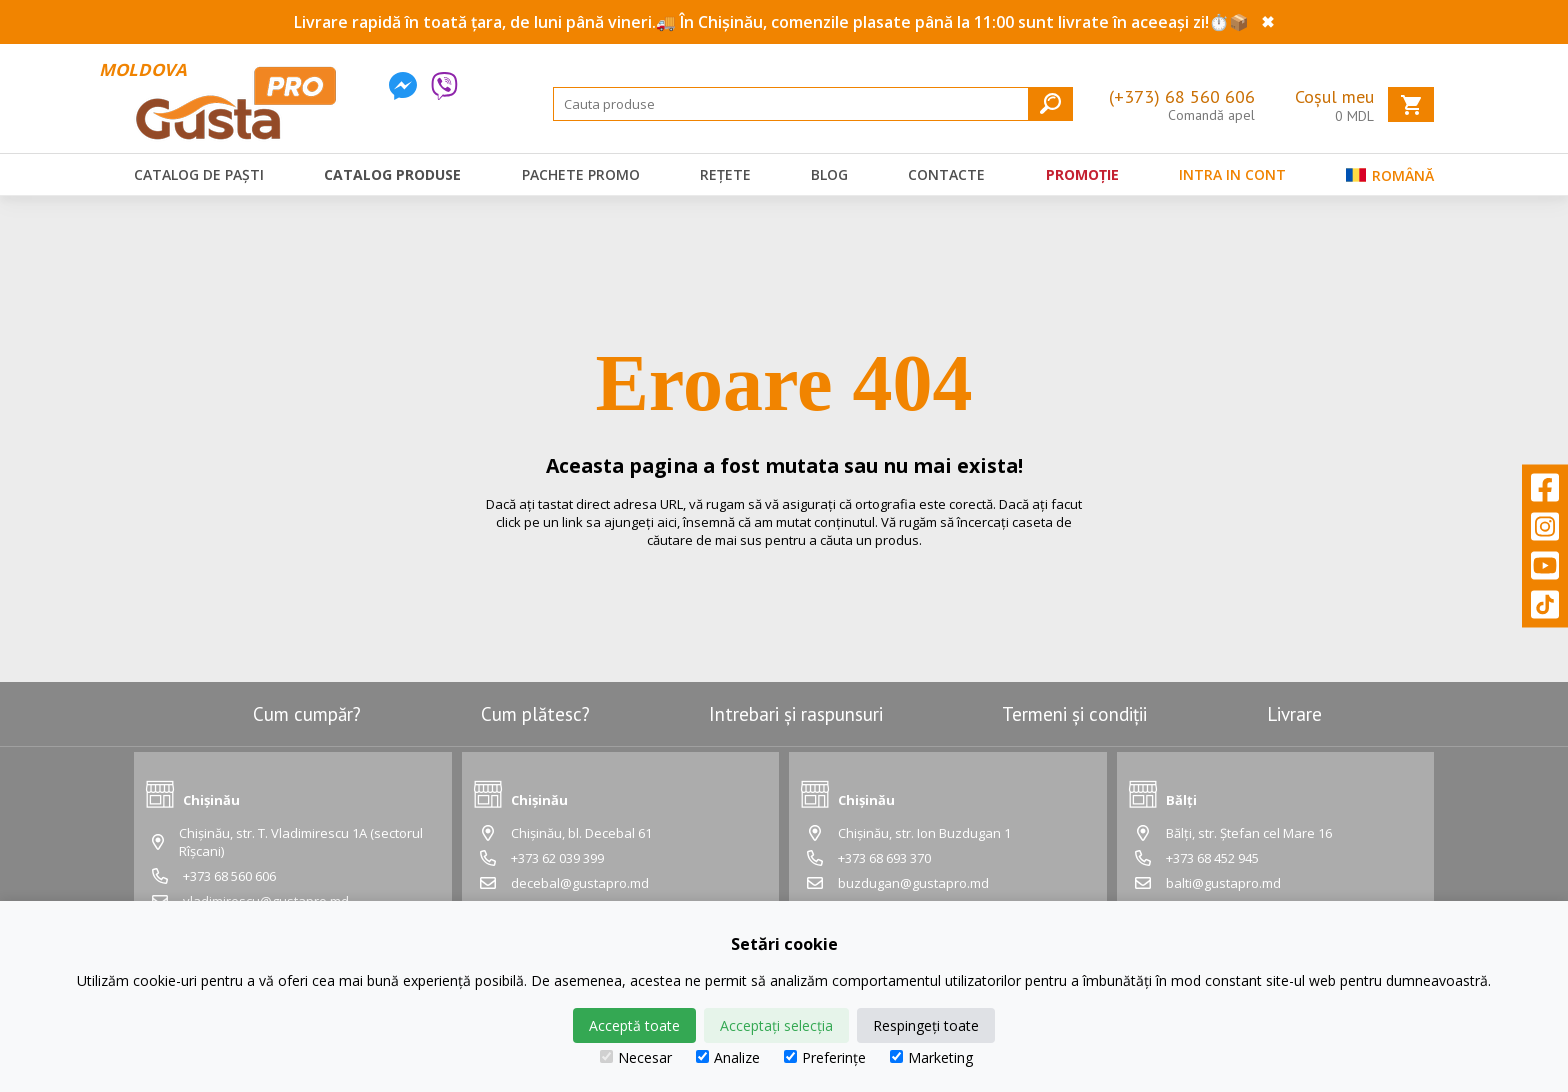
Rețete (725, 174)
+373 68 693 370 (884, 858)
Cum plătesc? (535, 714)
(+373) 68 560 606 (1182, 96)
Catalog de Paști (199, 174)
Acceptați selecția (776, 1025)
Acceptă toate (634, 1025)
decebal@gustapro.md (580, 883)
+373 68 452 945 (1212, 858)
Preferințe (825, 1057)
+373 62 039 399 (557, 858)
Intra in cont (1232, 174)
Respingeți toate (926, 1025)
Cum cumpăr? (307, 714)
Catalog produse (392, 174)
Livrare (1294, 714)
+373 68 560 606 (229, 876)
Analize (728, 1057)
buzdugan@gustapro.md (913, 883)
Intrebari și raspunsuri (796, 714)
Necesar (636, 1057)
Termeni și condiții (1074, 714)
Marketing (931, 1057)
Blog (829, 174)
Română (1390, 179)
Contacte (946, 174)
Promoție (1082, 174)
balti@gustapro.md (1223, 883)
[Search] (813, 104)
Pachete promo (581, 174)
